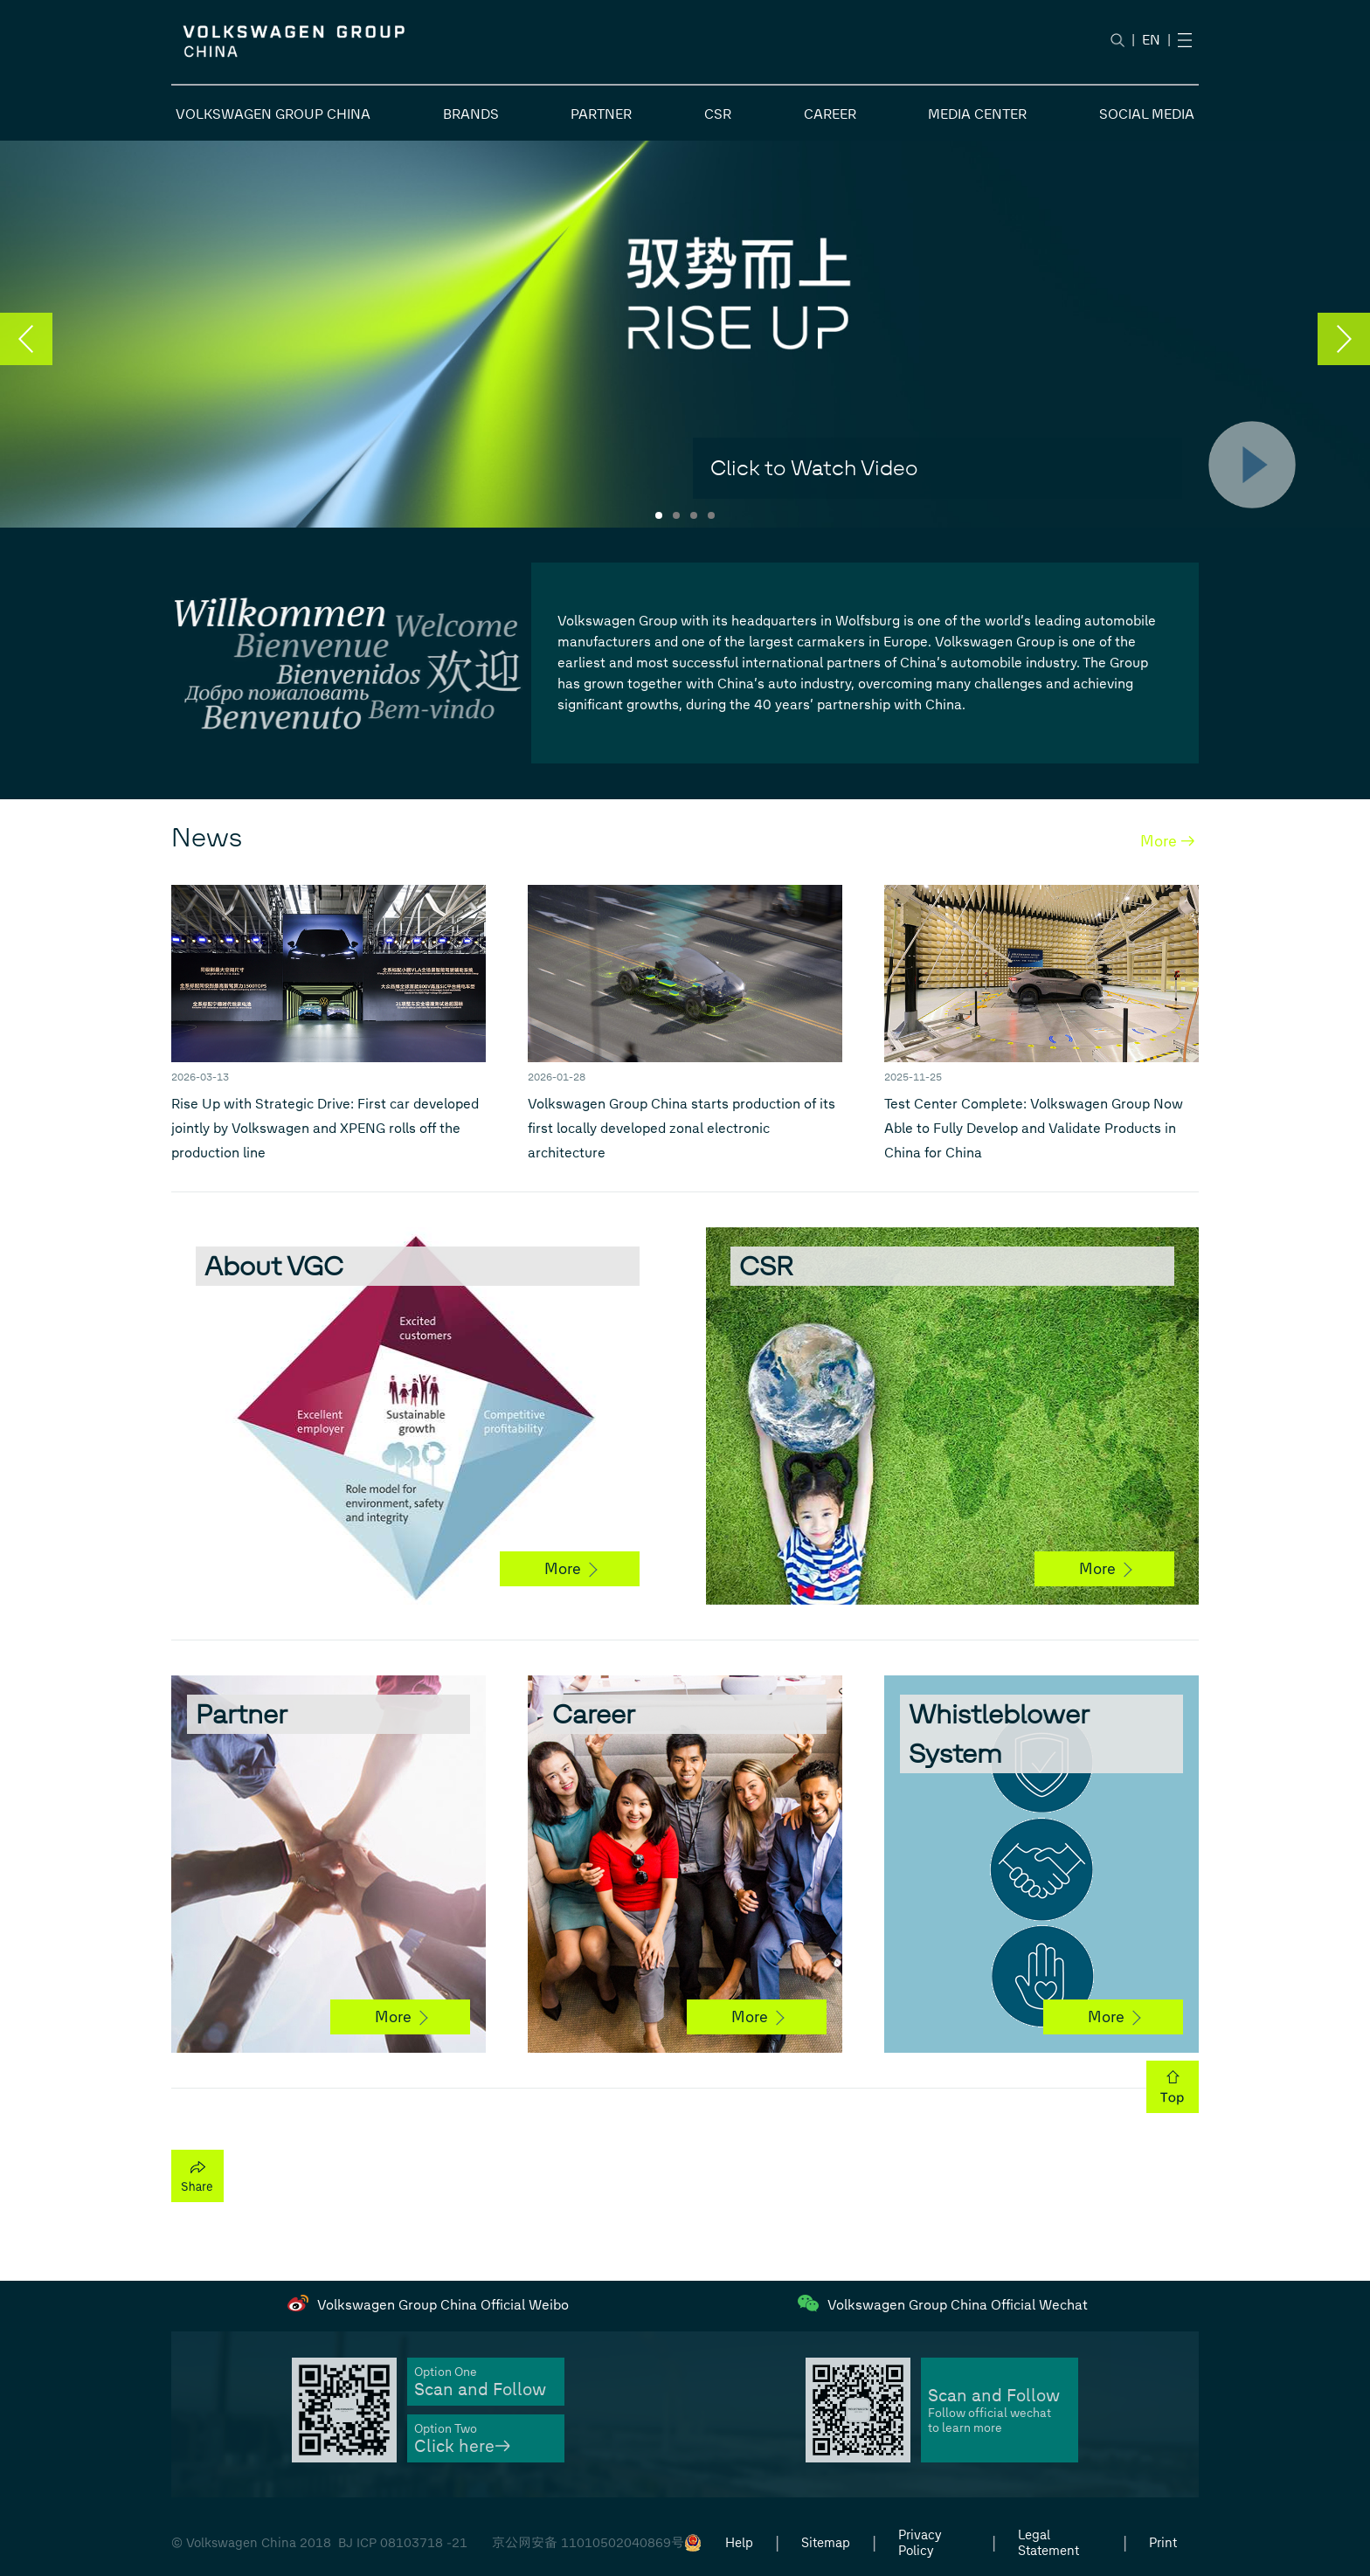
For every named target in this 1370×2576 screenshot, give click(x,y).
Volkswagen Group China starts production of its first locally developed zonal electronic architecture (681, 1128)
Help (739, 2543)
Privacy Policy (920, 2543)
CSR (717, 114)
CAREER (830, 114)
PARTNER (601, 114)
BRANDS (471, 114)
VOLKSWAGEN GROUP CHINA (273, 114)
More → (1167, 841)
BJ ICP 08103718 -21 (402, 2543)
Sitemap (825, 2543)
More (570, 1568)
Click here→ (462, 2446)
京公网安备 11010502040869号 (588, 2543)
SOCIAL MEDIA (1146, 114)
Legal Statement (1048, 2543)
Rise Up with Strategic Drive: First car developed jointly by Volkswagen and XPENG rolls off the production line (325, 1128)
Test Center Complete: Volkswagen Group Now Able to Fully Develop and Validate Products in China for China (1033, 1128)
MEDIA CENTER (977, 114)
